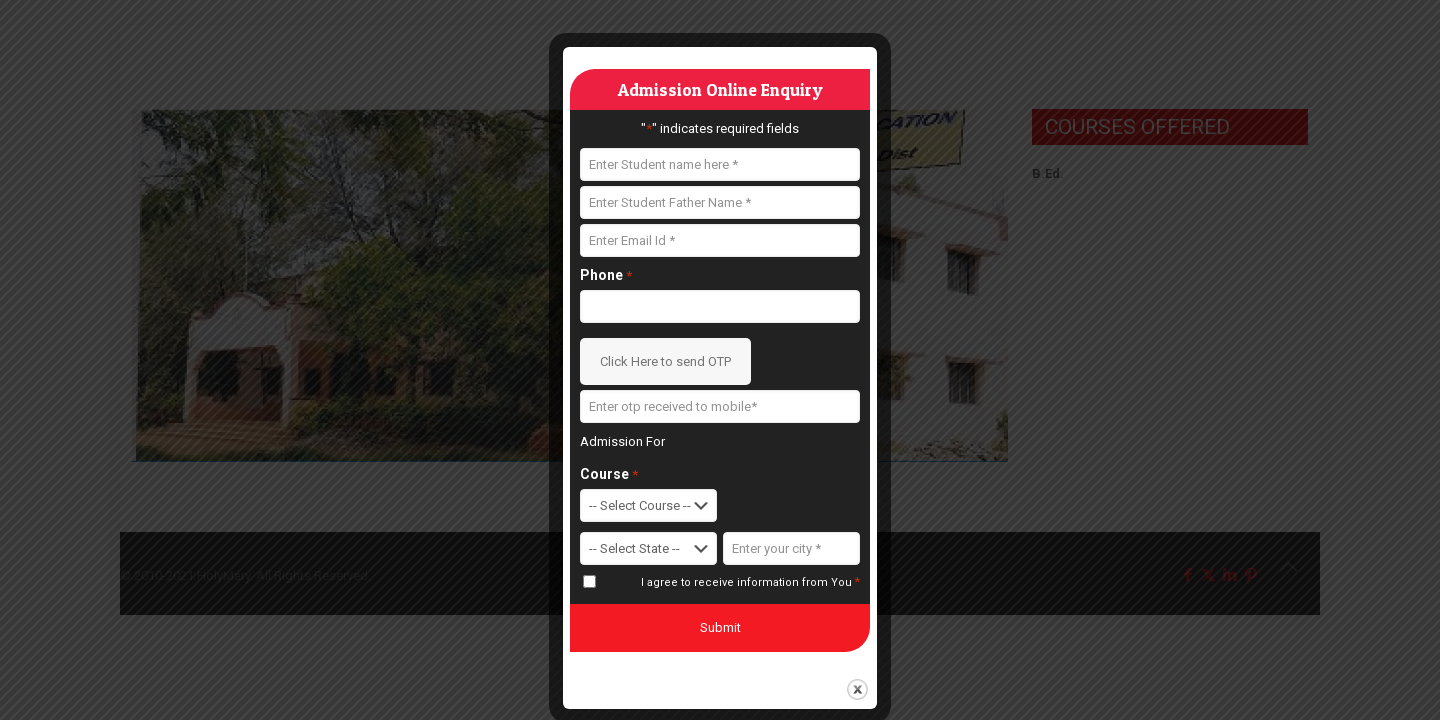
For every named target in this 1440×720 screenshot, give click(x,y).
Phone (606, 275)
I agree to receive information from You (750, 582)
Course (609, 474)
